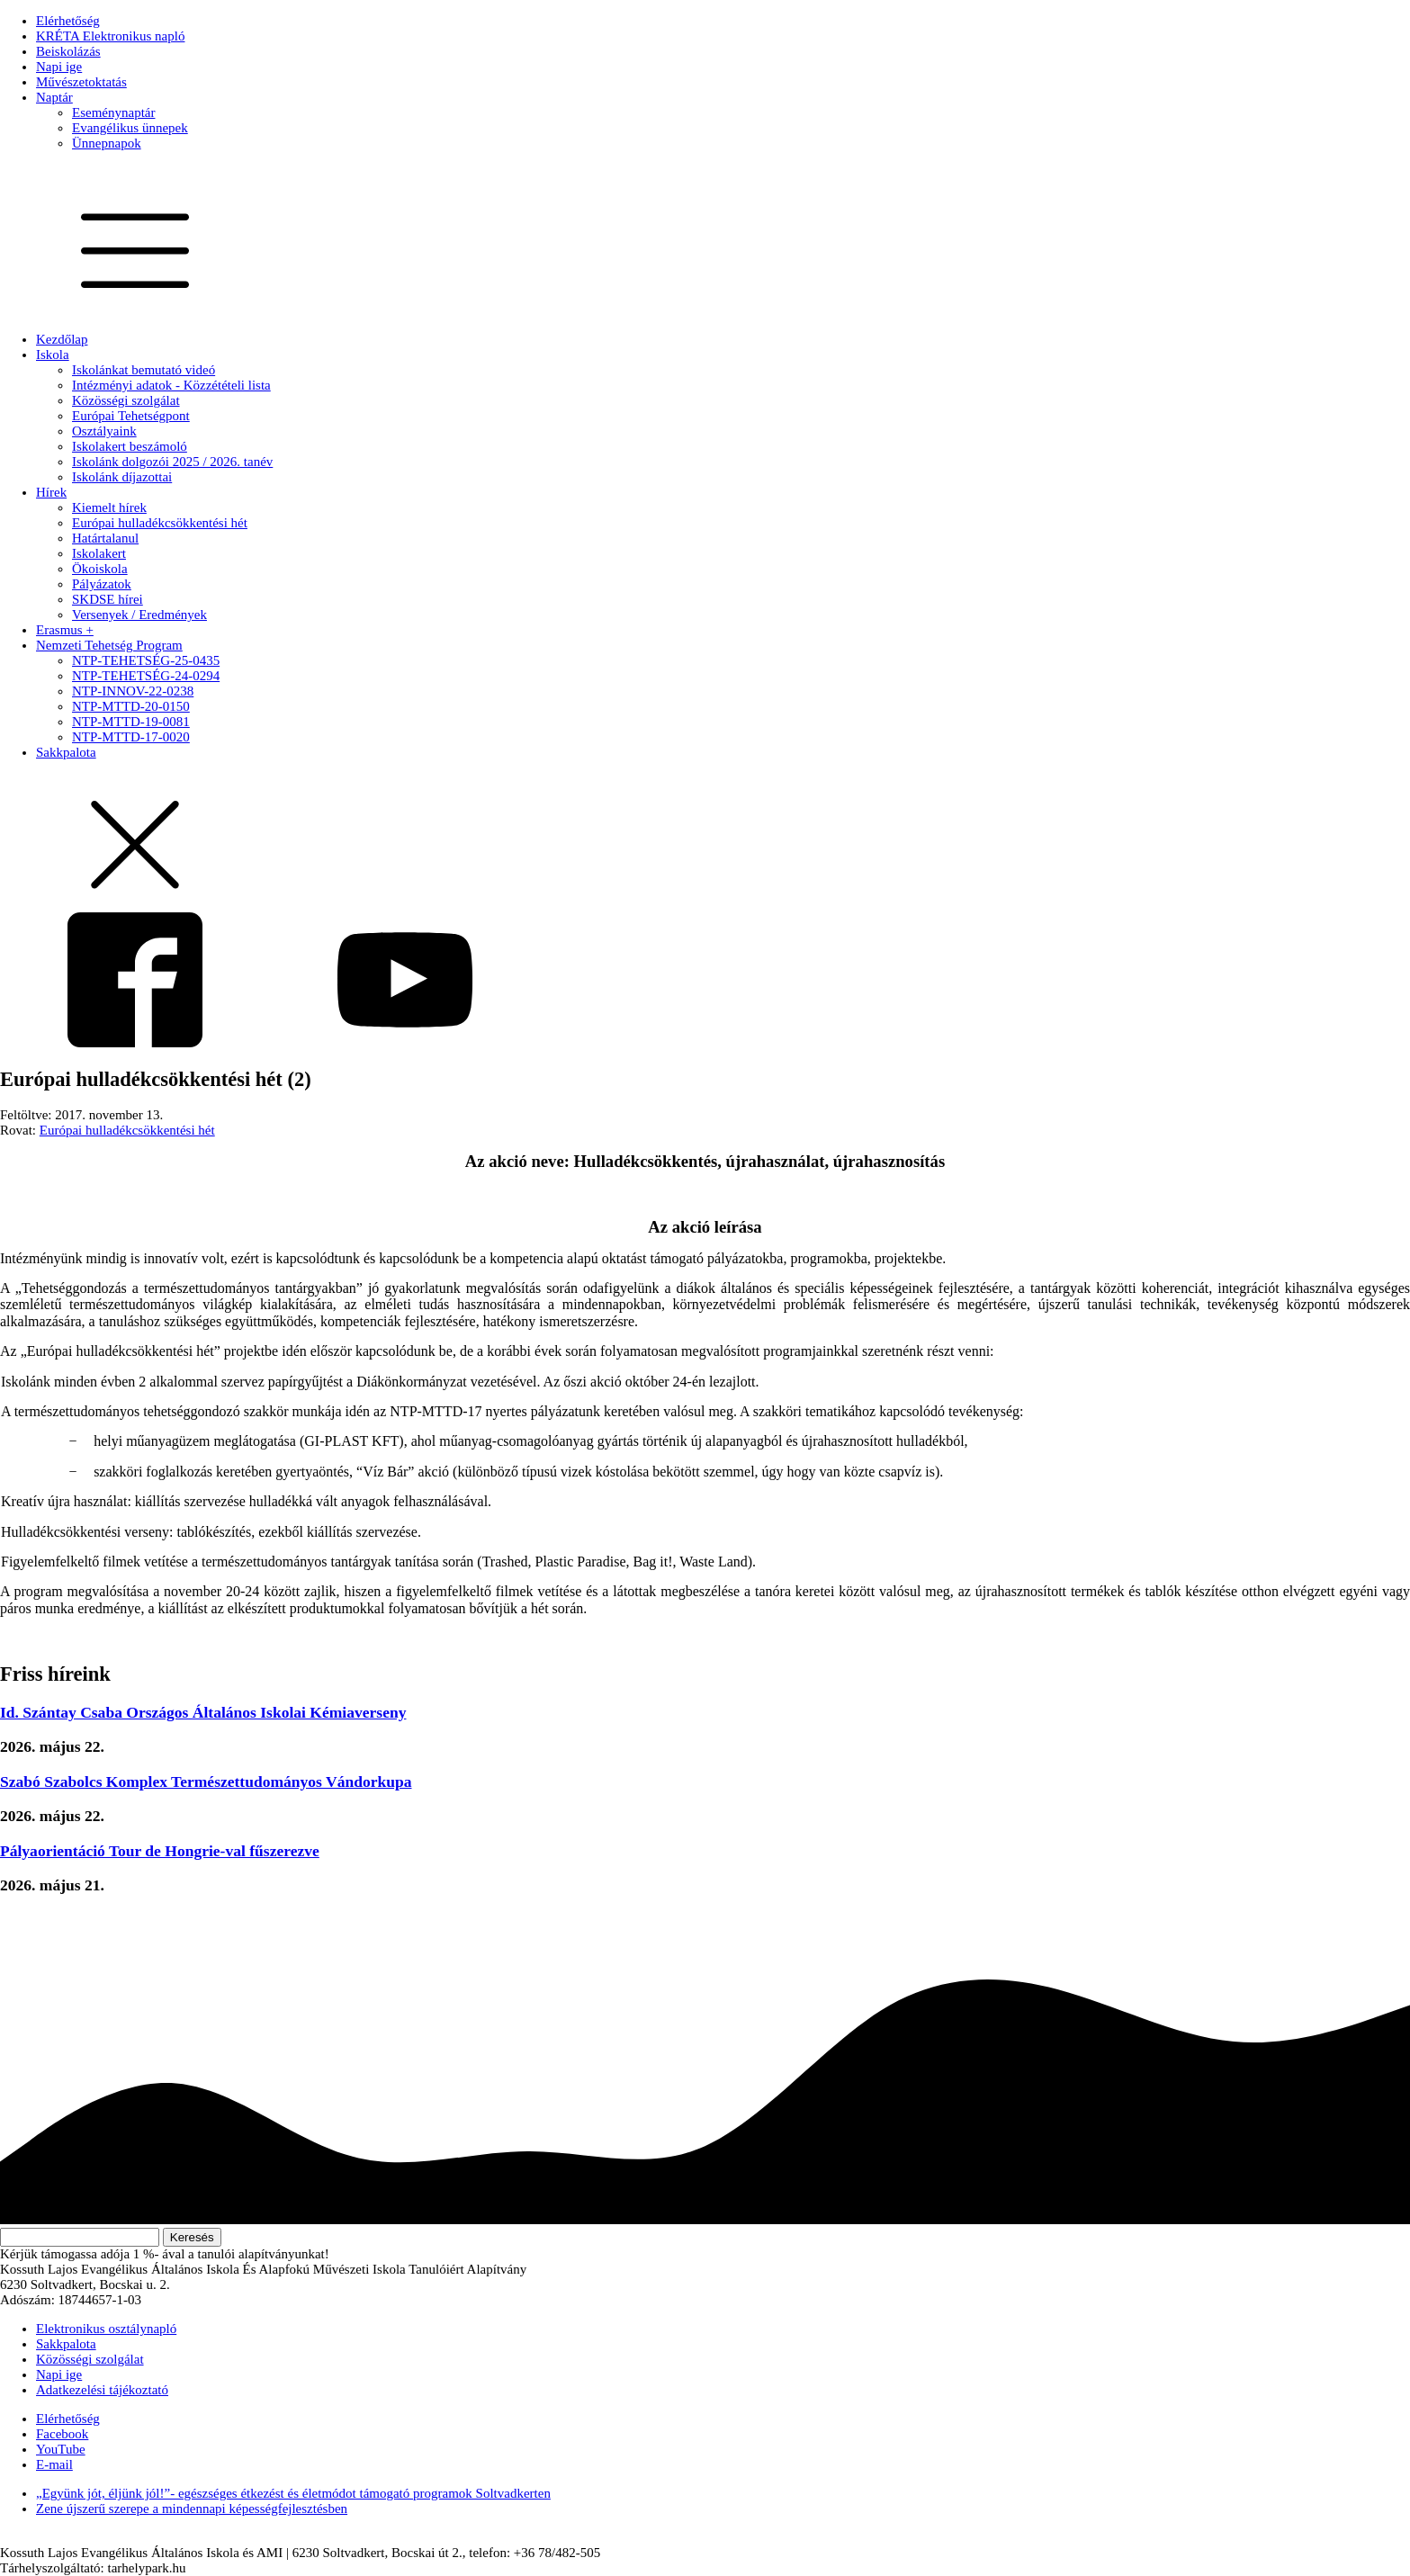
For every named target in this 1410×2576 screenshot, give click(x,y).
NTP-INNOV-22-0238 (132, 691)
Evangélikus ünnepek (130, 128)
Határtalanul (105, 538)
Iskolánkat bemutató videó (143, 370)
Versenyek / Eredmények (139, 614)
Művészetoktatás (81, 82)
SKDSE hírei (107, 599)
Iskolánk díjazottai (122, 477)
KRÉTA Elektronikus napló (110, 36)
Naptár (54, 97)
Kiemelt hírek (109, 507)
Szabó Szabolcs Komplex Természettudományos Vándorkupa (206, 1782)
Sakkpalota (66, 752)
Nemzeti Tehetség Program (109, 645)
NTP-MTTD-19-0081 (131, 721)
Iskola (52, 354)
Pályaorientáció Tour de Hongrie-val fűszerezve (159, 1851)
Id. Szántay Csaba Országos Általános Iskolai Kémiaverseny (203, 1712)
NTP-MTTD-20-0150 (131, 706)
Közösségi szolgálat (126, 400)
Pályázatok (101, 584)
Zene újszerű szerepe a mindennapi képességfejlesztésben (191, 2508)
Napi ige (59, 66)
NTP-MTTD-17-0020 (131, 737)
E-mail (54, 2464)
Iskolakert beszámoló (129, 446)
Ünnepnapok (106, 143)
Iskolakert (99, 553)
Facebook (62, 2434)
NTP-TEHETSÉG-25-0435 (146, 660)
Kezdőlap (61, 339)
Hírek (51, 492)
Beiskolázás (68, 51)
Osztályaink (104, 431)
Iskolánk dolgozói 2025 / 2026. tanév (172, 461)
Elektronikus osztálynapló (106, 2328)
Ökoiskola (100, 568)
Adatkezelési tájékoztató (102, 2390)
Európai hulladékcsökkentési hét (159, 523)
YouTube (60, 2449)
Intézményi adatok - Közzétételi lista (171, 385)
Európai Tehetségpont (131, 415)
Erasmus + (65, 630)
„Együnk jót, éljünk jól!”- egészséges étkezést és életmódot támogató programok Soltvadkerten (293, 2493)
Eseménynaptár (113, 112)
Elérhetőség (68, 20)
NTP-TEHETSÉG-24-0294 (146, 676)
